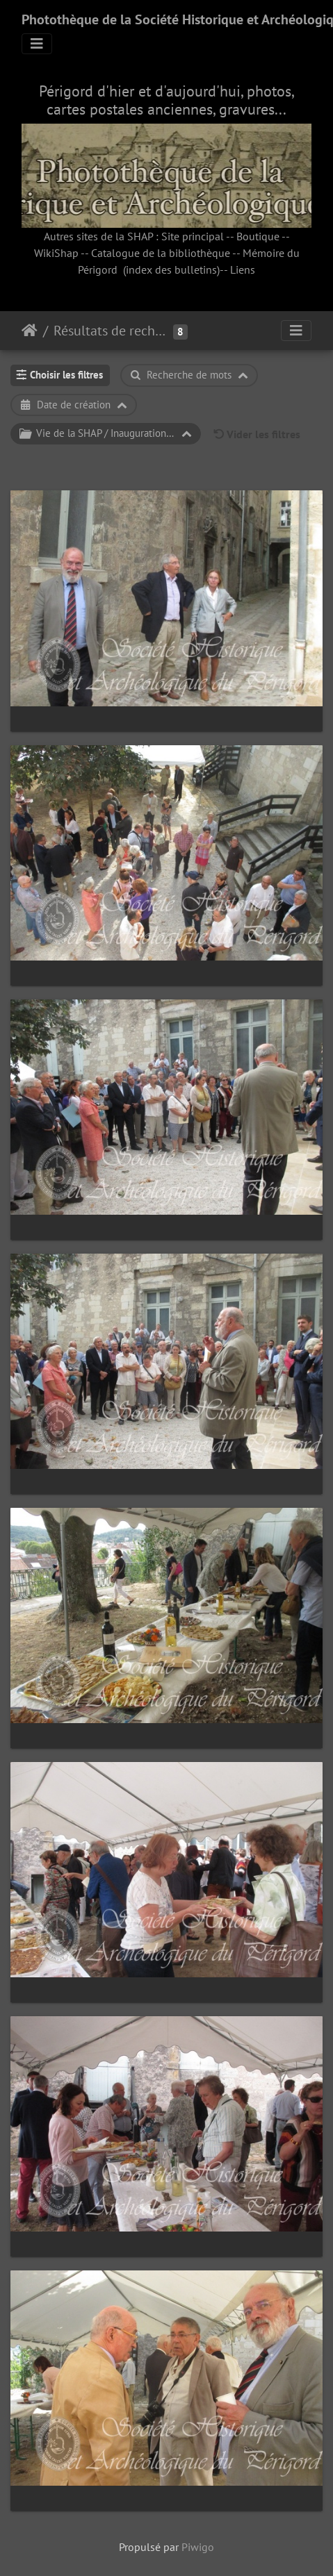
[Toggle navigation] (37, 43)
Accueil (30, 330)
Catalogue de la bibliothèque (160, 253)
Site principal (192, 236)
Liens (242, 269)
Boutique (257, 236)
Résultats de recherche (112, 331)
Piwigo (197, 2547)
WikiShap (56, 253)
